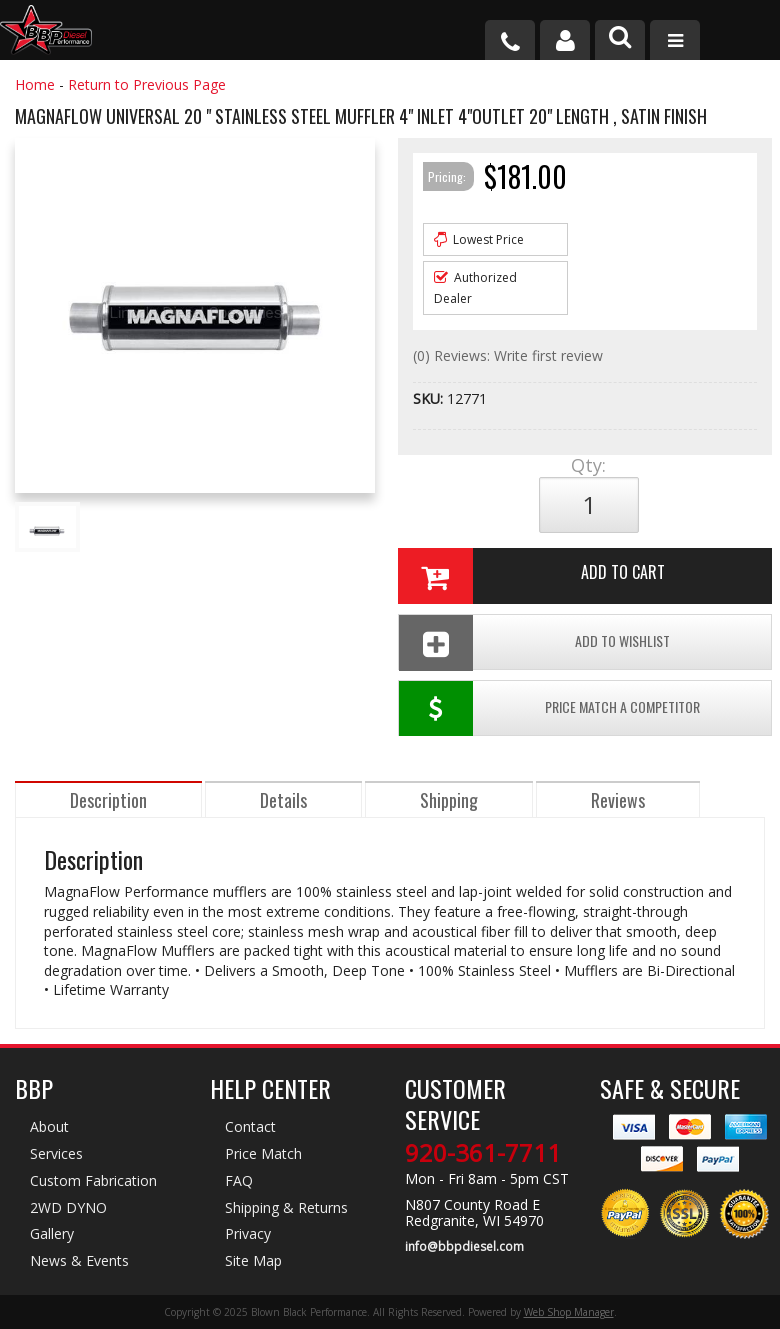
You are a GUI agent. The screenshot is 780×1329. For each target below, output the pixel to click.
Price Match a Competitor (549, 708)
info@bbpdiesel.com (464, 1247)
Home (35, 84)
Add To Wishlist (534, 642)
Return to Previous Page (147, 84)
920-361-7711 (483, 1153)
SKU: (430, 398)
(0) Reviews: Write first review (508, 355)
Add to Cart (531, 576)
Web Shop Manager (569, 1312)
